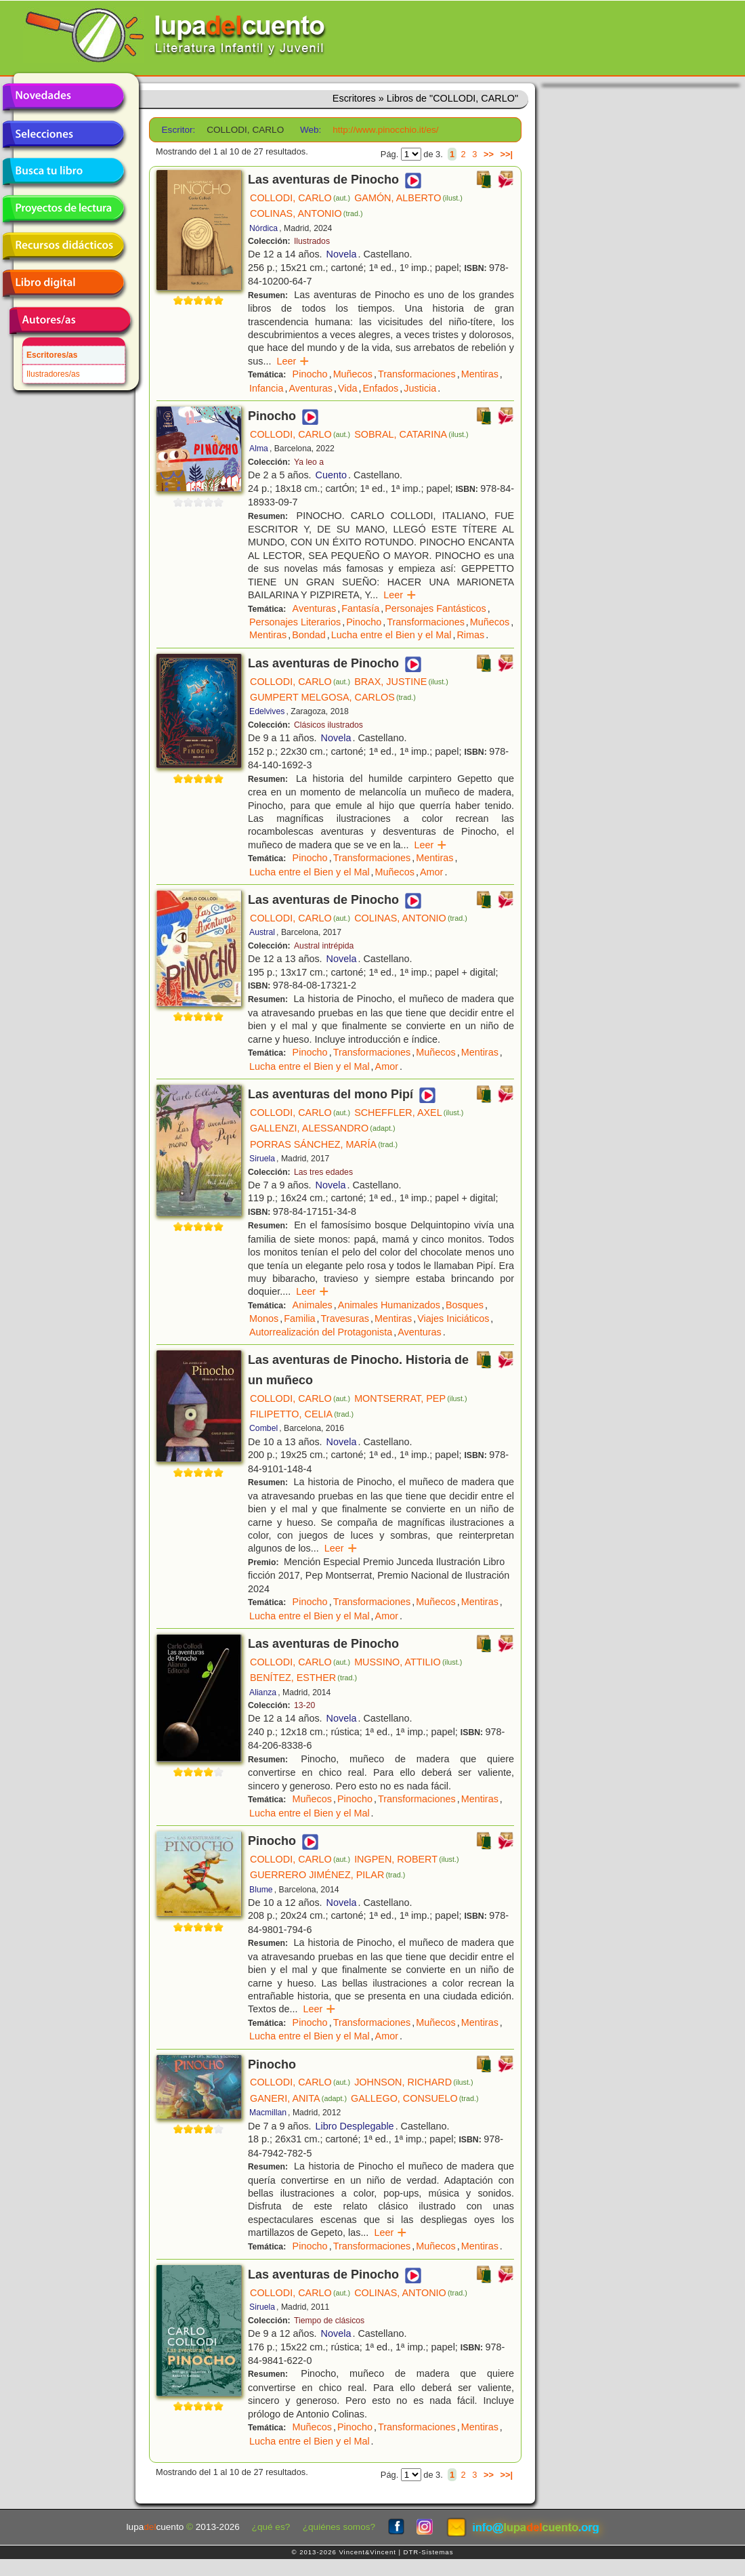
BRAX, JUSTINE (401, 681)
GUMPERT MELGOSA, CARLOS (333, 697)
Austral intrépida (324, 946)
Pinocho (310, 374)
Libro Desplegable (355, 2126)
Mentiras (479, 374)
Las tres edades (323, 1172)
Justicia (420, 388)
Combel (263, 1428)
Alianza (262, 1692)
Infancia (266, 388)
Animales (313, 1305)
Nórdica (263, 228)
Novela (341, 254)
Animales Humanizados (389, 1305)
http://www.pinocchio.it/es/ (385, 130)
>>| (506, 154)
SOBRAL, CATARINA (411, 434)
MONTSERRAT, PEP (410, 1398)
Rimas (470, 634)
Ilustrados (312, 241)
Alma (258, 448)
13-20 (304, 1705)
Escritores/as (51, 355)
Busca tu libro (63, 171)
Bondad (309, 634)
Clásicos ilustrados (328, 725)
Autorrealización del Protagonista (320, 1332)
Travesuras (345, 1318)
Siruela (262, 1158)
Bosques (465, 1305)
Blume (261, 1889)
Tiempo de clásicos (329, 2320)
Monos (263, 1318)
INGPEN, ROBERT (406, 1859)
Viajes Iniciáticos (453, 1318)
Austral (262, 932)
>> (489, 154)
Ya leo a (309, 462)
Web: (310, 130)
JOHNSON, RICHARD (413, 2082)
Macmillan (267, 2112)
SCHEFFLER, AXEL (408, 1112)
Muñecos (352, 374)
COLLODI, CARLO (300, 197)
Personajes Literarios (295, 622)
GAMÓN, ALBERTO (408, 197)
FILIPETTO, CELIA (302, 1414)
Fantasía (360, 608)
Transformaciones (417, 374)
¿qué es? (271, 2527)
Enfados (381, 388)
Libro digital (63, 283)
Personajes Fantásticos (435, 608)
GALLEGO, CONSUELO (415, 2098)
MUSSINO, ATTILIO (408, 1662)
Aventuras (311, 388)
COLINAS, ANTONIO (306, 213)
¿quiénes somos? (339, 2527)
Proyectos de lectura (63, 208)
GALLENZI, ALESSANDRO (323, 1128)
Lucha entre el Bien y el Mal (391, 634)
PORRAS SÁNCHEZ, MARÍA (324, 1144)
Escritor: (179, 130)
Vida (348, 388)
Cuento (331, 475)
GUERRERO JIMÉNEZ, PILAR (327, 1874)
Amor (431, 872)
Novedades (63, 96)
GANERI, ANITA (298, 2098)
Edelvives (266, 711)
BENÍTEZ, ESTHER (303, 1677)
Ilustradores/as (53, 374)
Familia (299, 1318)
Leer (293, 361)
